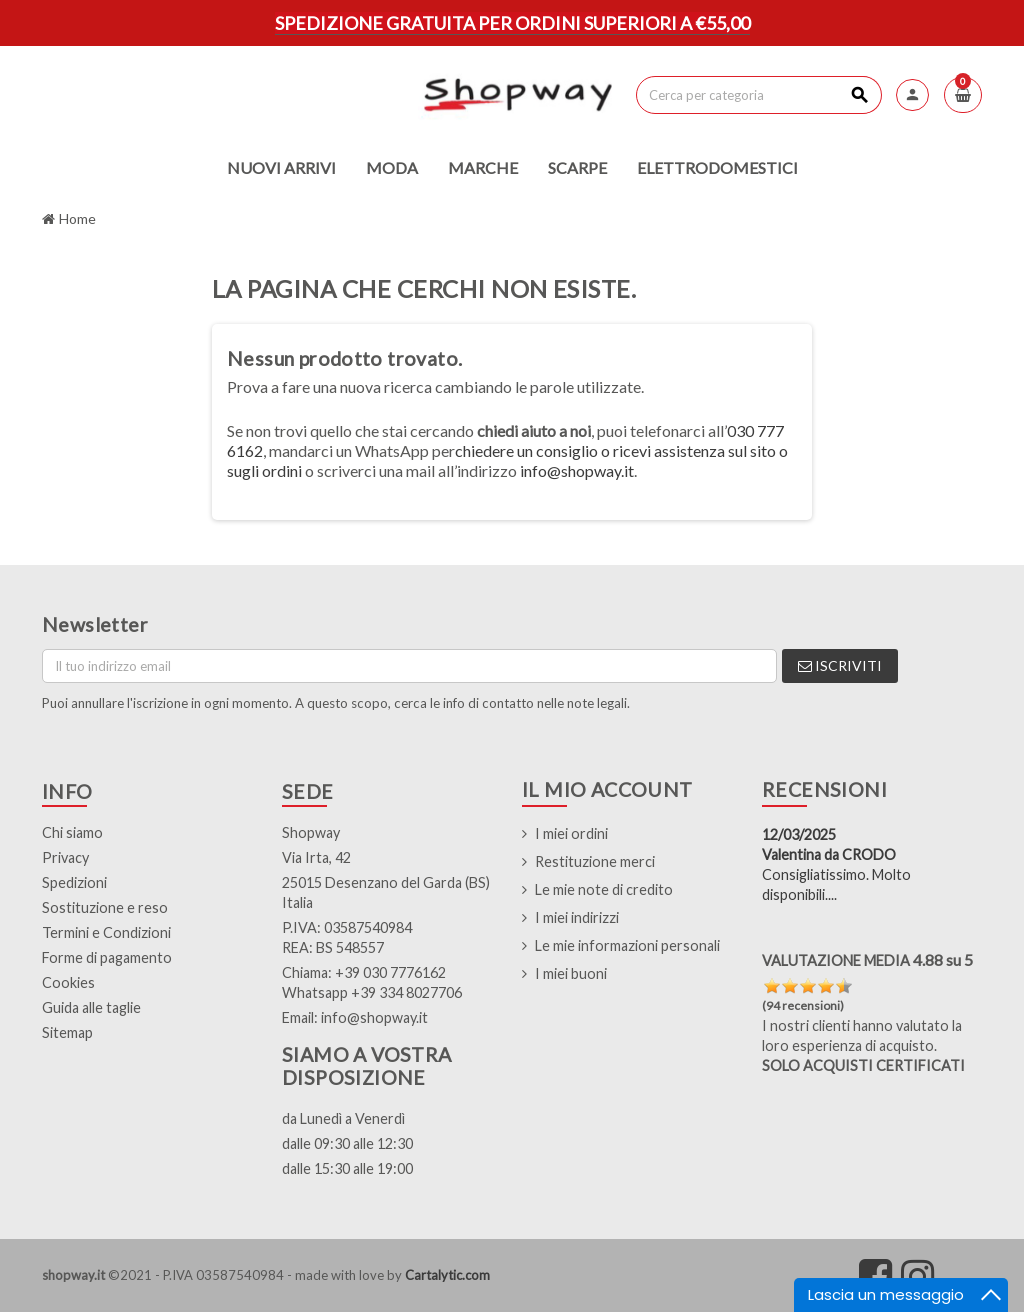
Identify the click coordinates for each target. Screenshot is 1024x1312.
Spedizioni (74, 882)
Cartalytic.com (447, 1275)
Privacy (65, 857)
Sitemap (67, 1032)
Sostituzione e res (100, 907)
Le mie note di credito (604, 889)
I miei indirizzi (577, 917)
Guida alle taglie (91, 1007)
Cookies (68, 982)
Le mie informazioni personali (627, 945)
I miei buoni (571, 973)
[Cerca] (758, 95)
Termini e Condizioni (106, 932)
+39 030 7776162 (390, 972)
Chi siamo (72, 832)
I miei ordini (571, 833)
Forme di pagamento (107, 957)
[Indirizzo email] (409, 666)
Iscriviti (840, 665)
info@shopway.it (577, 470)
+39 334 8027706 (406, 992)
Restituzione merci (595, 861)
